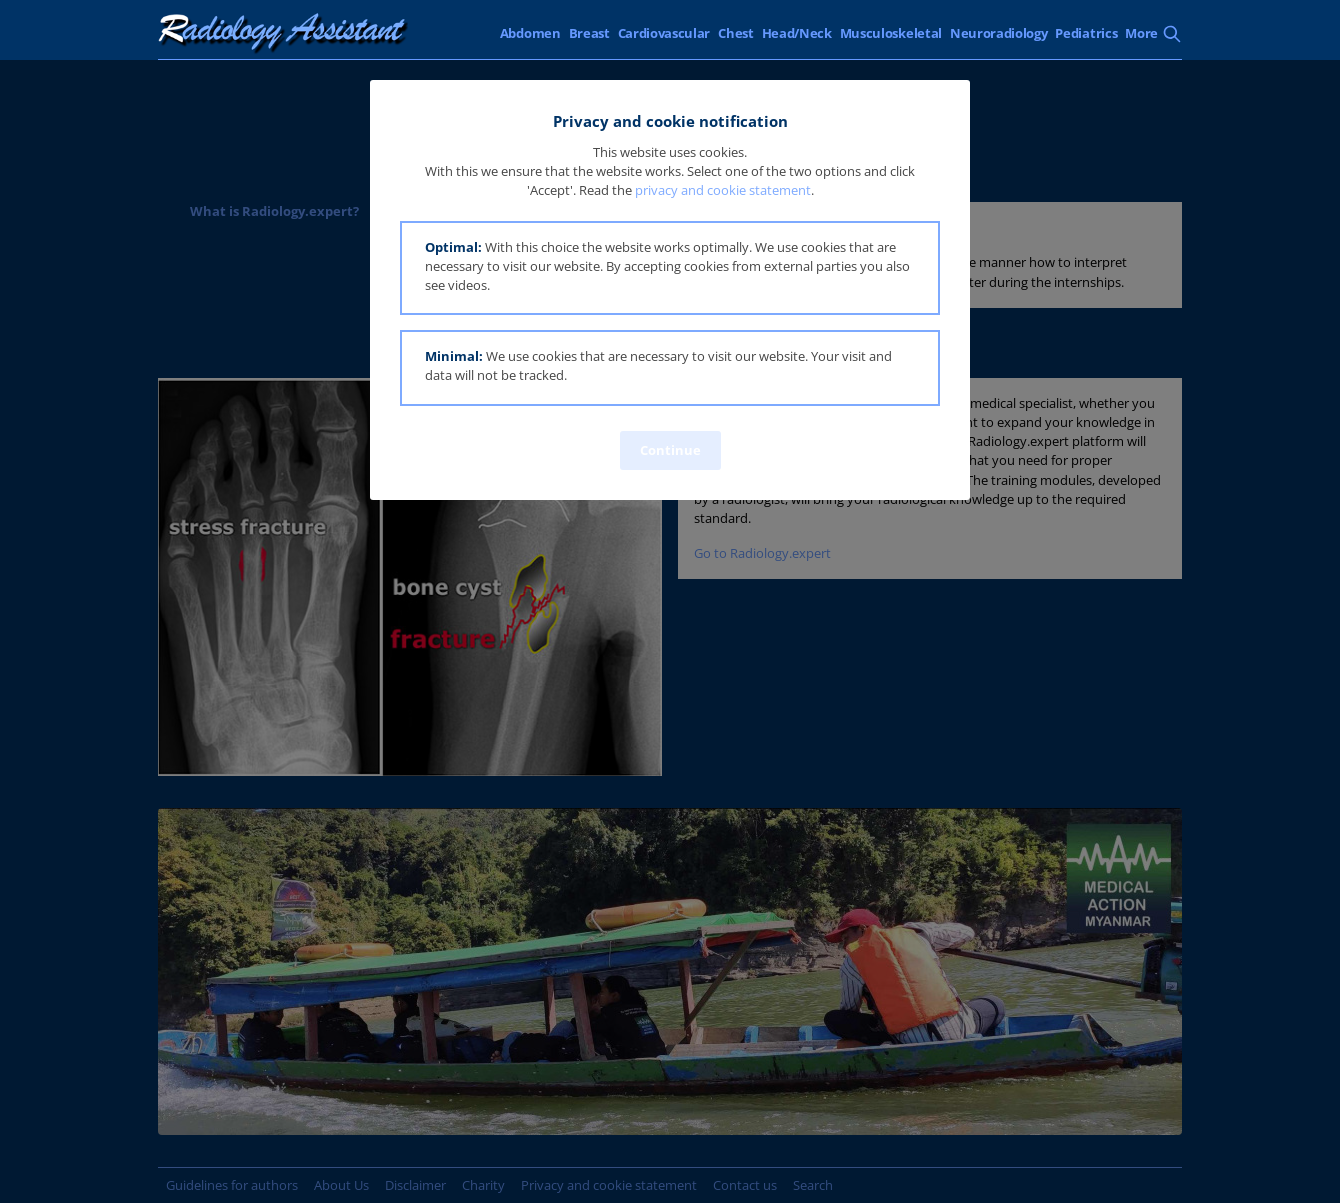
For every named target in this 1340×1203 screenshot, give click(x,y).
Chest (735, 33)
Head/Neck (797, 33)
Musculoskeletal (891, 33)
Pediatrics (1086, 33)
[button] (670, 268)
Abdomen (530, 33)
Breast (589, 33)
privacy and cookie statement (723, 190)
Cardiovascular (664, 33)
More (1141, 33)
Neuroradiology (999, 33)
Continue (670, 450)
